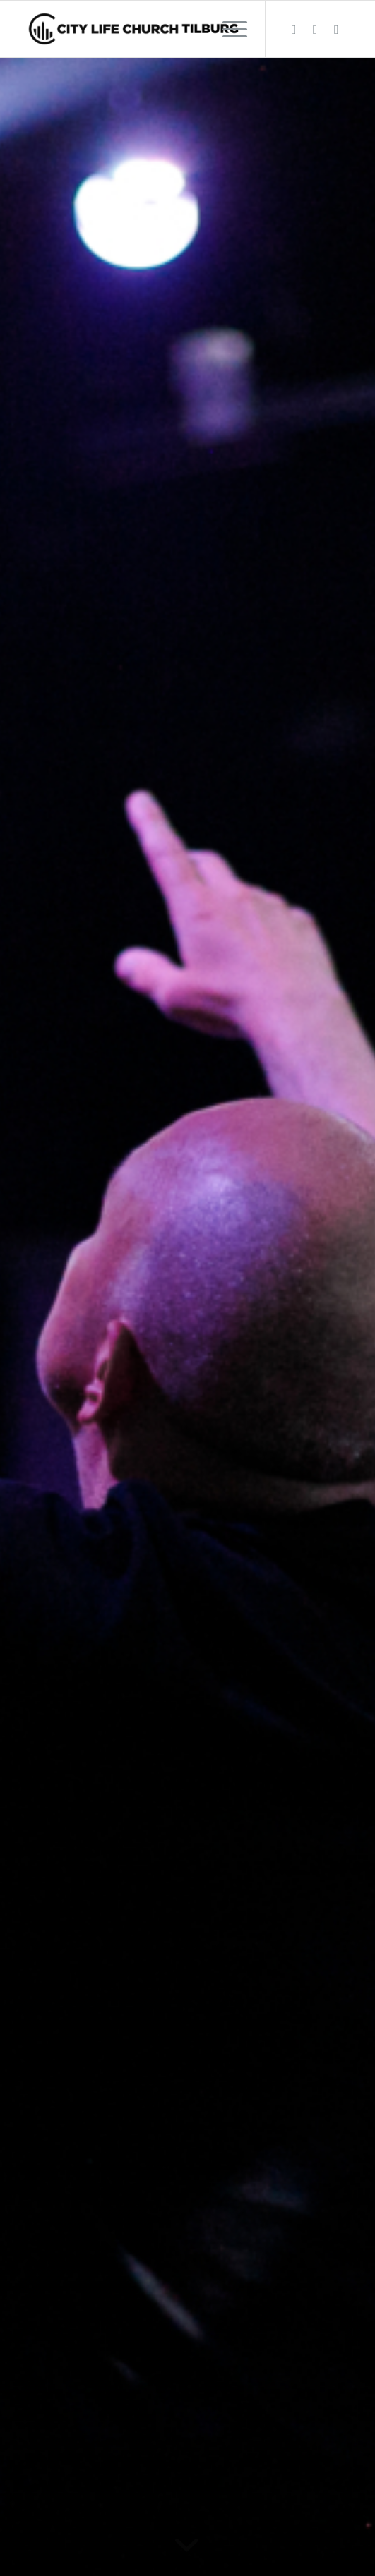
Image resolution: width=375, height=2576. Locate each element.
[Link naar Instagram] (315, 29)
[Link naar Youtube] (336, 29)
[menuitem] (227, 29)
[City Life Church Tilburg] (155, 29)
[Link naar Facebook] (293, 29)
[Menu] (227, 29)
